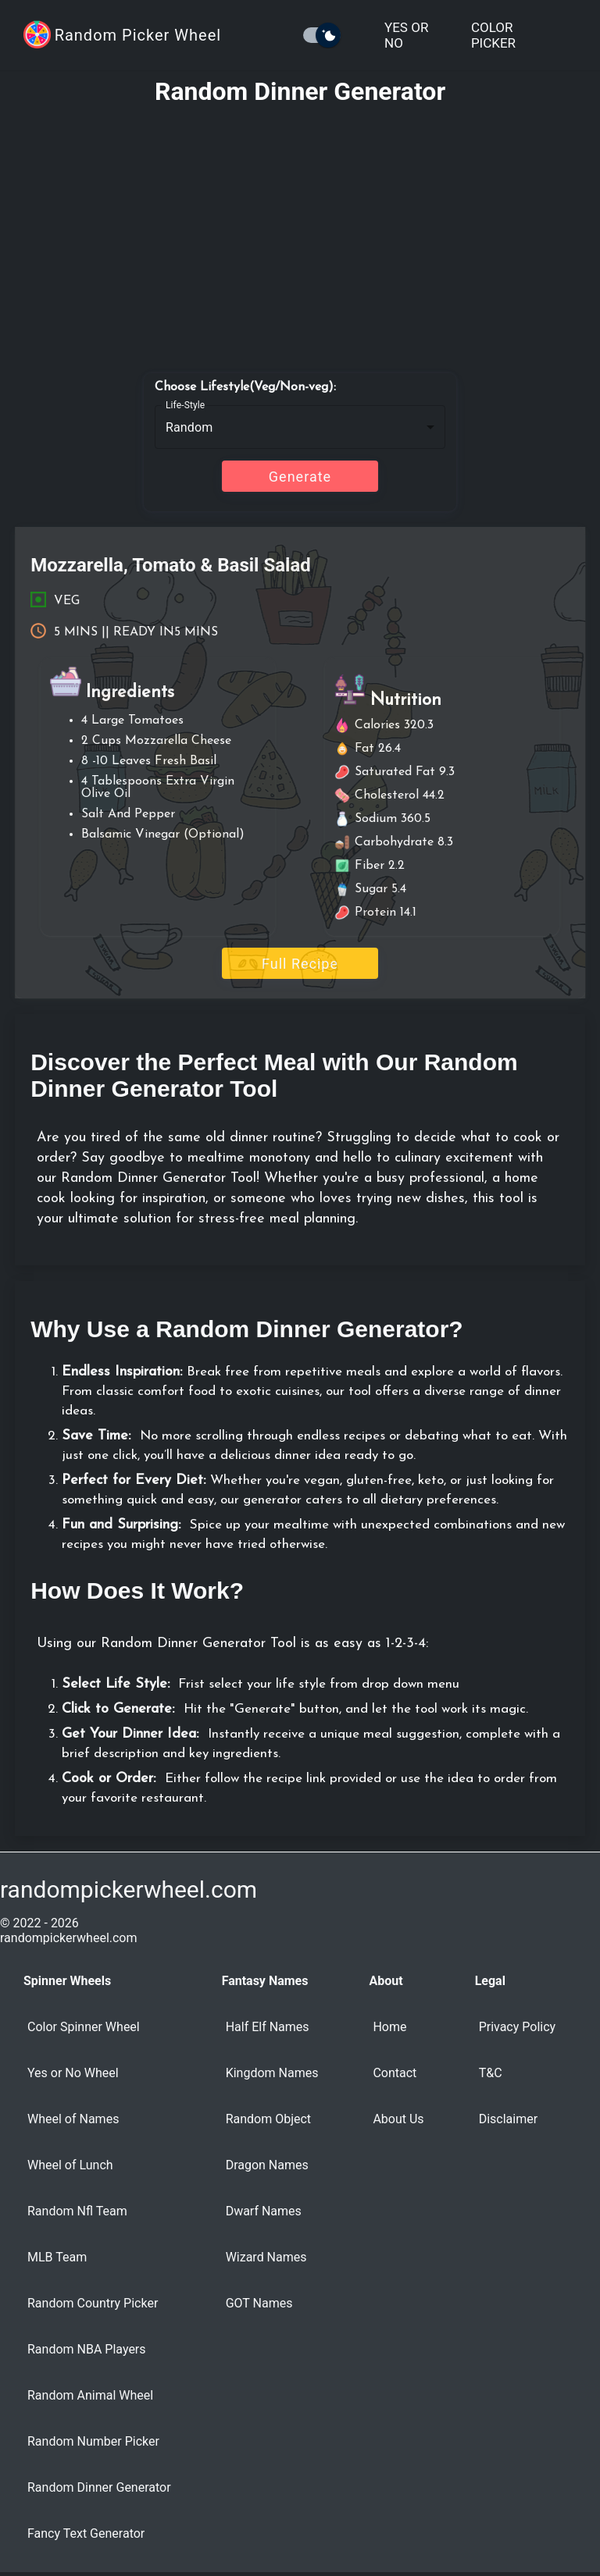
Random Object (268, 2119)
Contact (394, 2072)
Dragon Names (267, 2165)
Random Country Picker (92, 2303)
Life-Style (185, 405)
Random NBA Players (86, 2349)
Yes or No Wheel (73, 2072)
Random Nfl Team (77, 2211)
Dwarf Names (264, 2211)
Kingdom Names (272, 2072)
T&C (490, 2072)
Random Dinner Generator (99, 2487)
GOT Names (259, 2303)
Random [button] (189, 427)
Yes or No (406, 35)
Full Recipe (300, 963)
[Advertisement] (300, 232)
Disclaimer (508, 2119)
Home (389, 2026)
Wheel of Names (73, 2119)
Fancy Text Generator (86, 2533)
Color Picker (493, 35)
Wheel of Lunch (70, 2165)
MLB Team (57, 2257)
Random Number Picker (93, 2441)
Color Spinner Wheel (83, 2026)
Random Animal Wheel (90, 2395)
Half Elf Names (267, 2026)
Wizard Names (266, 2257)
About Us (398, 2119)
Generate (300, 476)
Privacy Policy (517, 2026)
